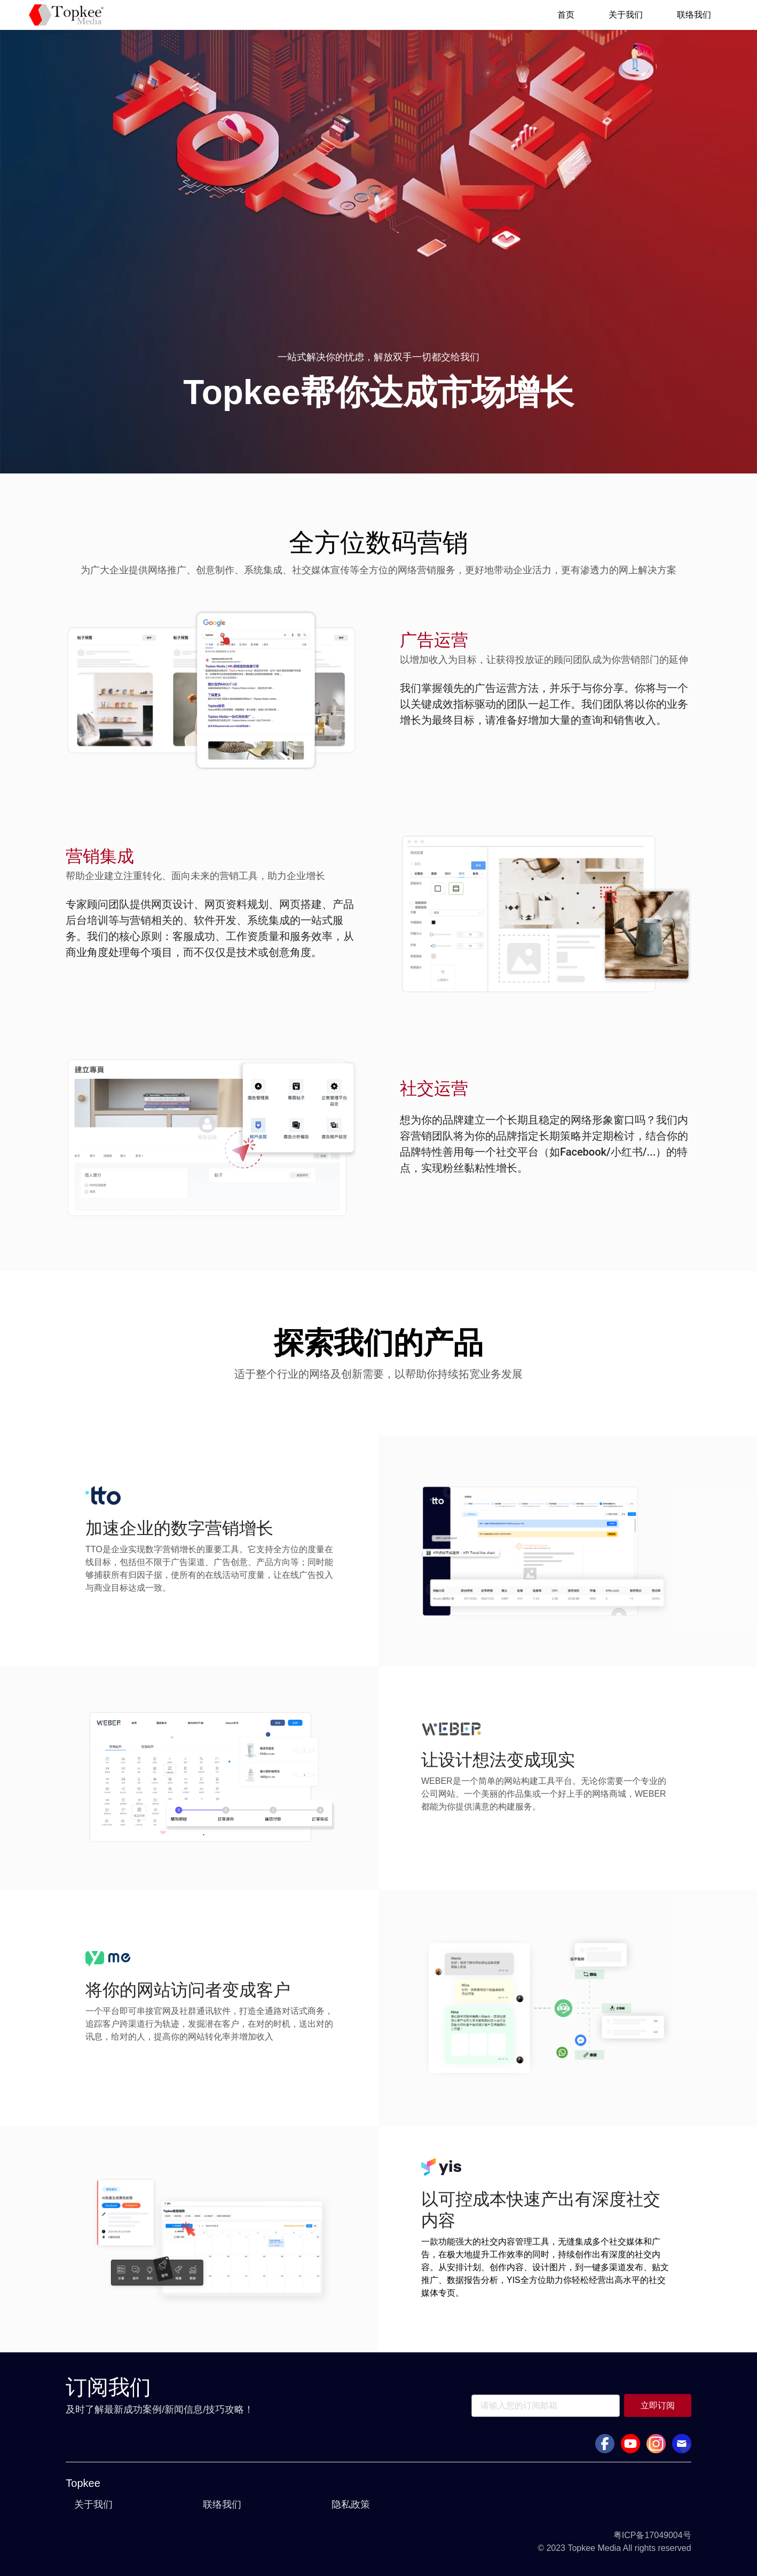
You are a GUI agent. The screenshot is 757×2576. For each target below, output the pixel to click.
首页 (565, 15)
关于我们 (626, 15)
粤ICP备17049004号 (652, 2535)
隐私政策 (351, 2504)
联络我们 (694, 15)
